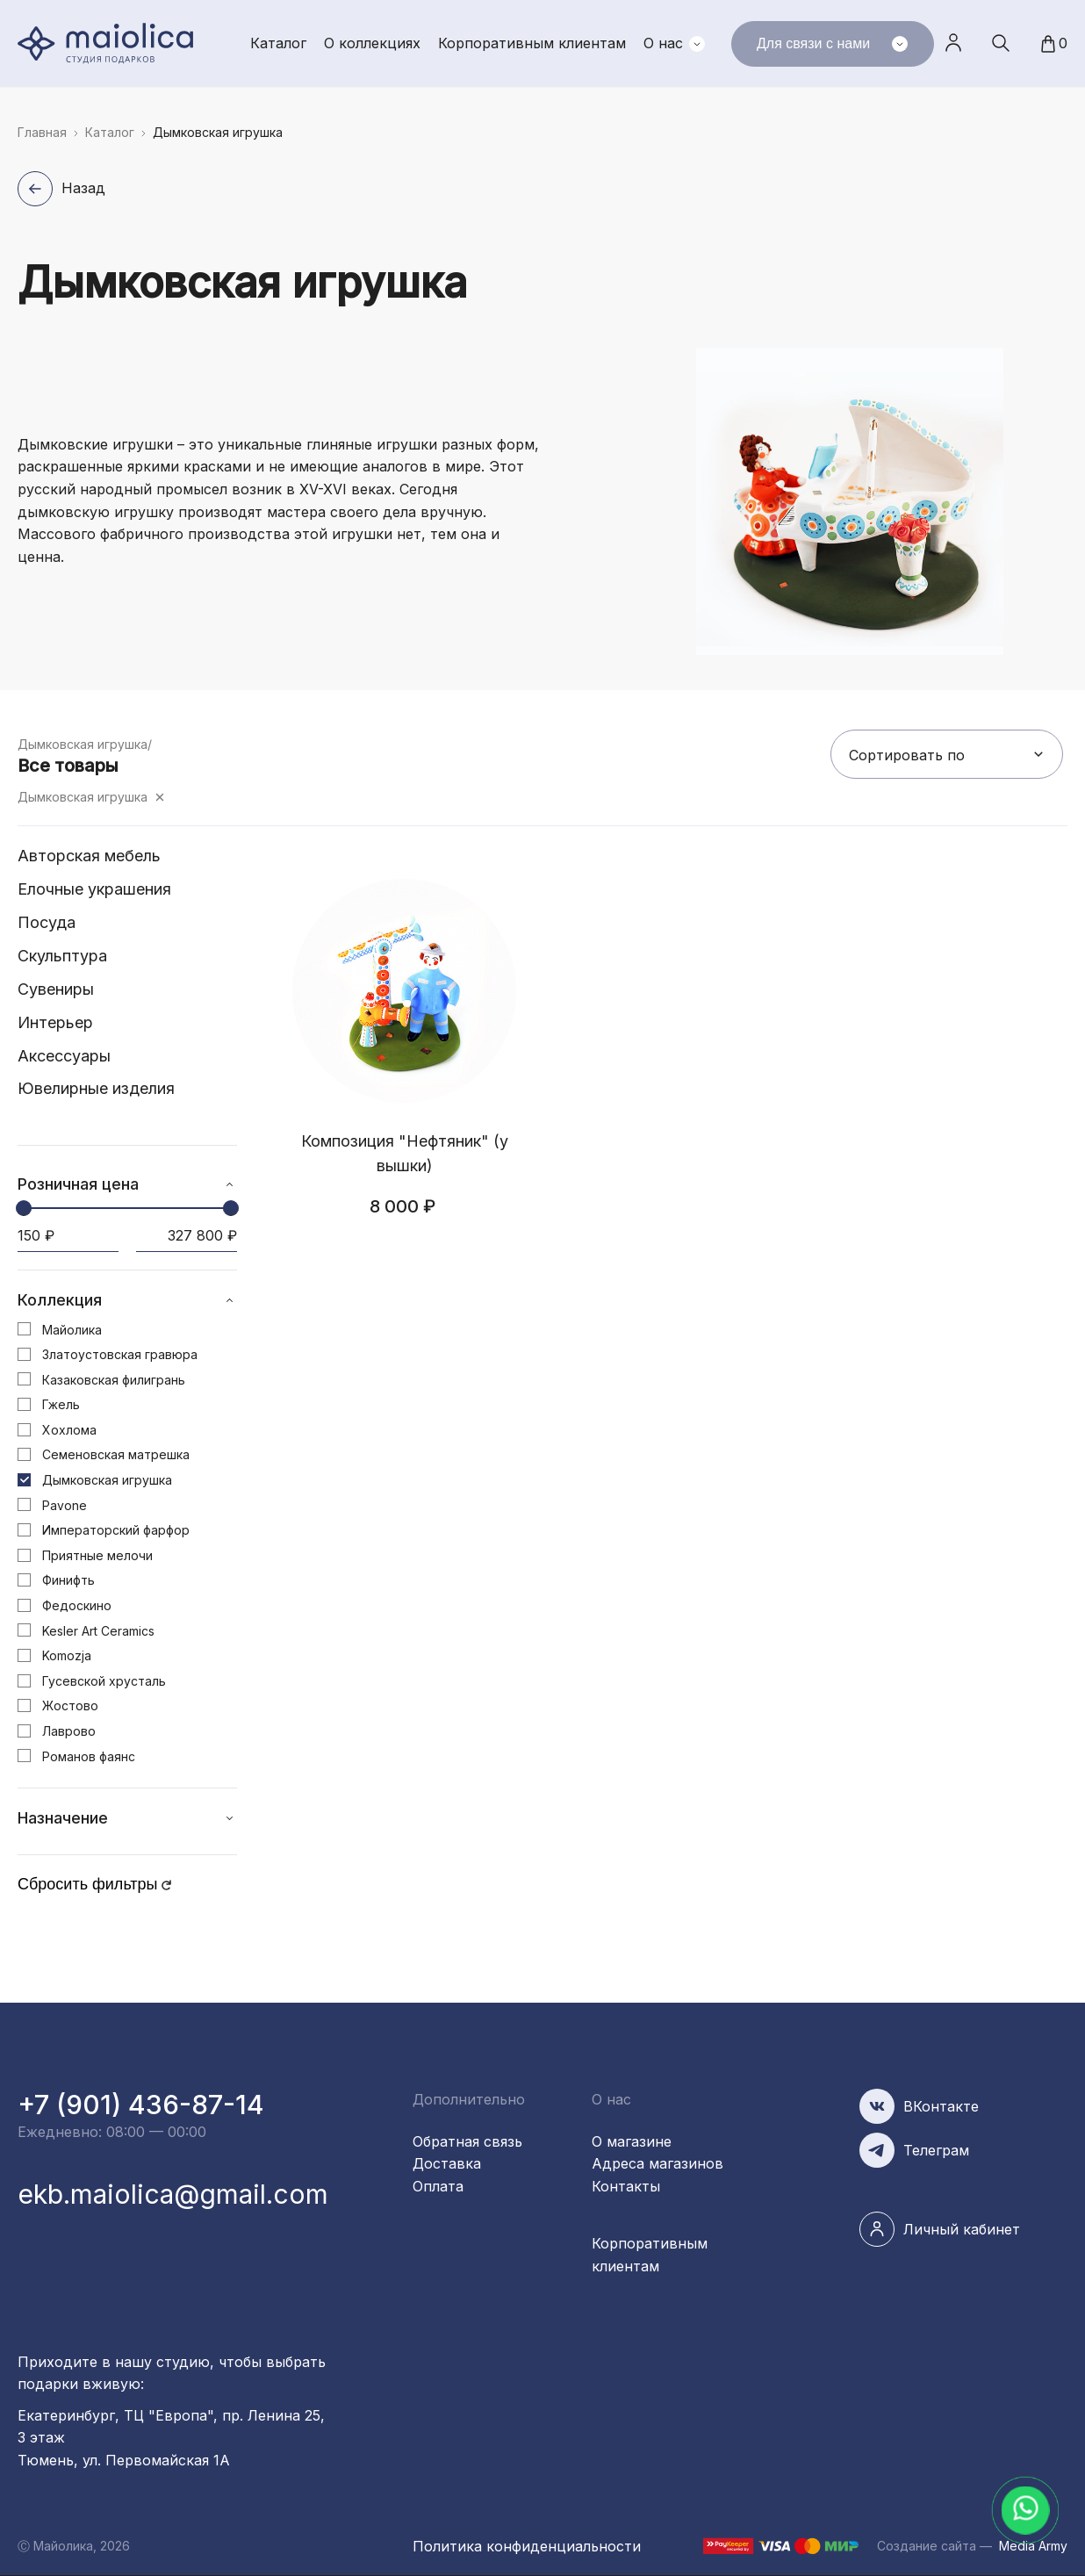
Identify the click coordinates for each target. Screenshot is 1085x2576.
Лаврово (69, 1730)
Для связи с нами (832, 44)
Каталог (278, 43)
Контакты (626, 2186)
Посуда (46, 922)
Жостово (70, 1705)
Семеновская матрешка (116, 1454)
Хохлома (69, 1429)
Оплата (438, 2186)
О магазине (632, 2141)
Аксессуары (64, 1056)
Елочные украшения (94, 889)
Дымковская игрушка (82, 796)
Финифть (68, 1579)
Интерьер (55, 1022)
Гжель (61, 1404)
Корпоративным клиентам (532, 43)
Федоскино (76, 1605)
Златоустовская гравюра (120, 1354)
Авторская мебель (89, 855)
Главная (42, 132)
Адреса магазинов (657, 2163)
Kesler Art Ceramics (98, 1630)
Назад (83, 188)
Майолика (72, 1329)
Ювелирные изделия (96, 1088)
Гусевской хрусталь (104, 1680)
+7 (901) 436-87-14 (141, 2104)
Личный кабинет (953, 43)
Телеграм (936, 2150)
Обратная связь (467, 2141)
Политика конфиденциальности (527, 2546)
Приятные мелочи (97, 1555)
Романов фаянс (88, 1756)
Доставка (447, 2163)
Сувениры (56, 989)
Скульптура (62, 955)
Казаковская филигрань (113, 1379)
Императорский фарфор (116, 1529)
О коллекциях (372, 43)
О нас (663, 43)
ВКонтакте (941, 2106)
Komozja (66, 1655)
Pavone (64, 1505)
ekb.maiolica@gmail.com (173, 2194)
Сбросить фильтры (88, 1884)
